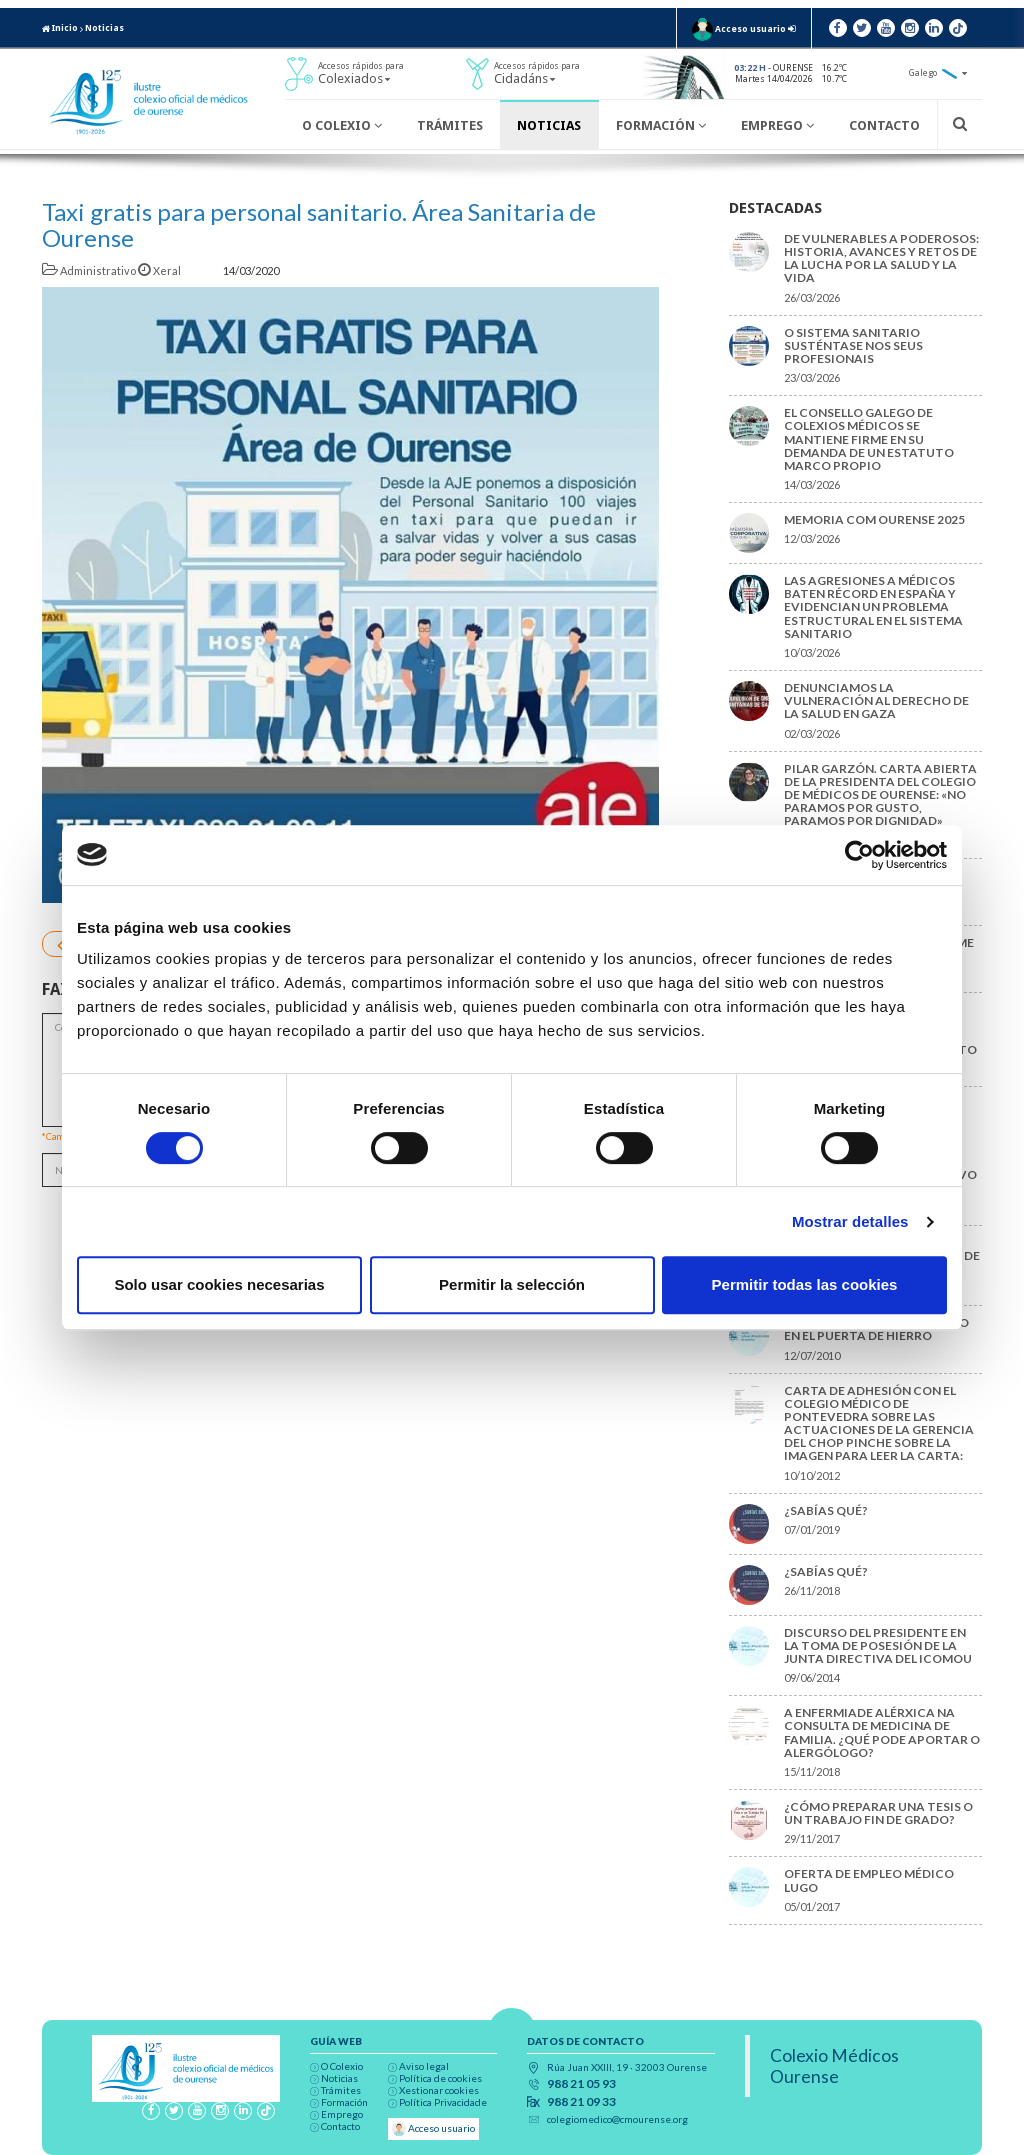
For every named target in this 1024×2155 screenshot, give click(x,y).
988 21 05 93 (581, 2084)
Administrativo (90, 270)
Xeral (160, 270)
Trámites (450, 125)
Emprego (777, 125)
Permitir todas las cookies (805, 1284)
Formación (661, 125)
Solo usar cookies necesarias (219, 1284)
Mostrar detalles (850, 1221)
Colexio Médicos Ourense (834, 2066)
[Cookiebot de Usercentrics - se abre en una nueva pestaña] (859, 855)
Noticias (104, 28)
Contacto (884, 125)
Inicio (60, 28)
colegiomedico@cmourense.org (617, 2119)
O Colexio (342, 125)
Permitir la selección (512, 1284)
